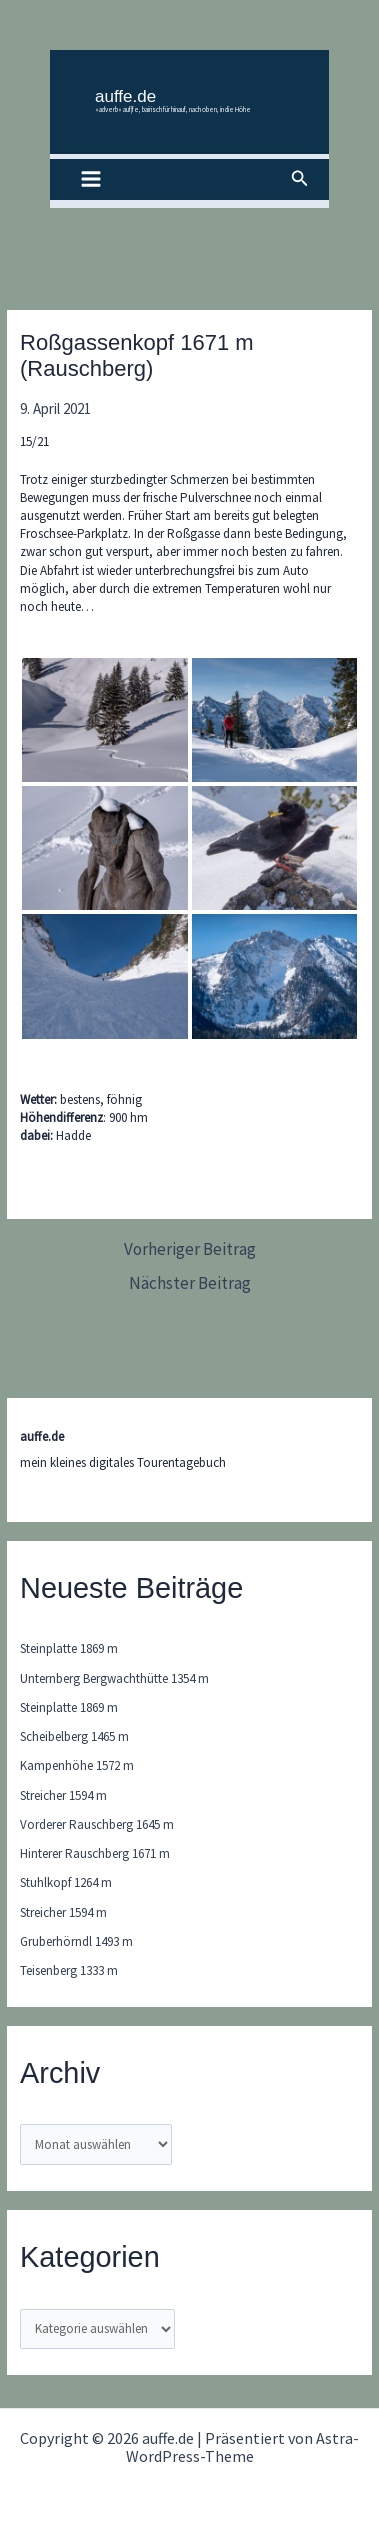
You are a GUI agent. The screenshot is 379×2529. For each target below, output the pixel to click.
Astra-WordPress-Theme (243, 2447)
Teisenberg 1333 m (69, 1970)
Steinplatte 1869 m (69, 1648)
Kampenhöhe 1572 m (77, 1765)
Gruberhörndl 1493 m (76, 1941)
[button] (300, 179)
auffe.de (125, 96)
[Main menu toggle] (91, 180)
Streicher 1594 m (63, 1795)
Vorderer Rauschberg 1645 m (97, 1824)
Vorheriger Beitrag (190, 1249)
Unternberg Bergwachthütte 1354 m (114, 1678)
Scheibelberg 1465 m (74, 1736)
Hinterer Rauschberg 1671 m (95, 1853)
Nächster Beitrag (190, 1283)
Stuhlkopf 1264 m (66, 1882)
